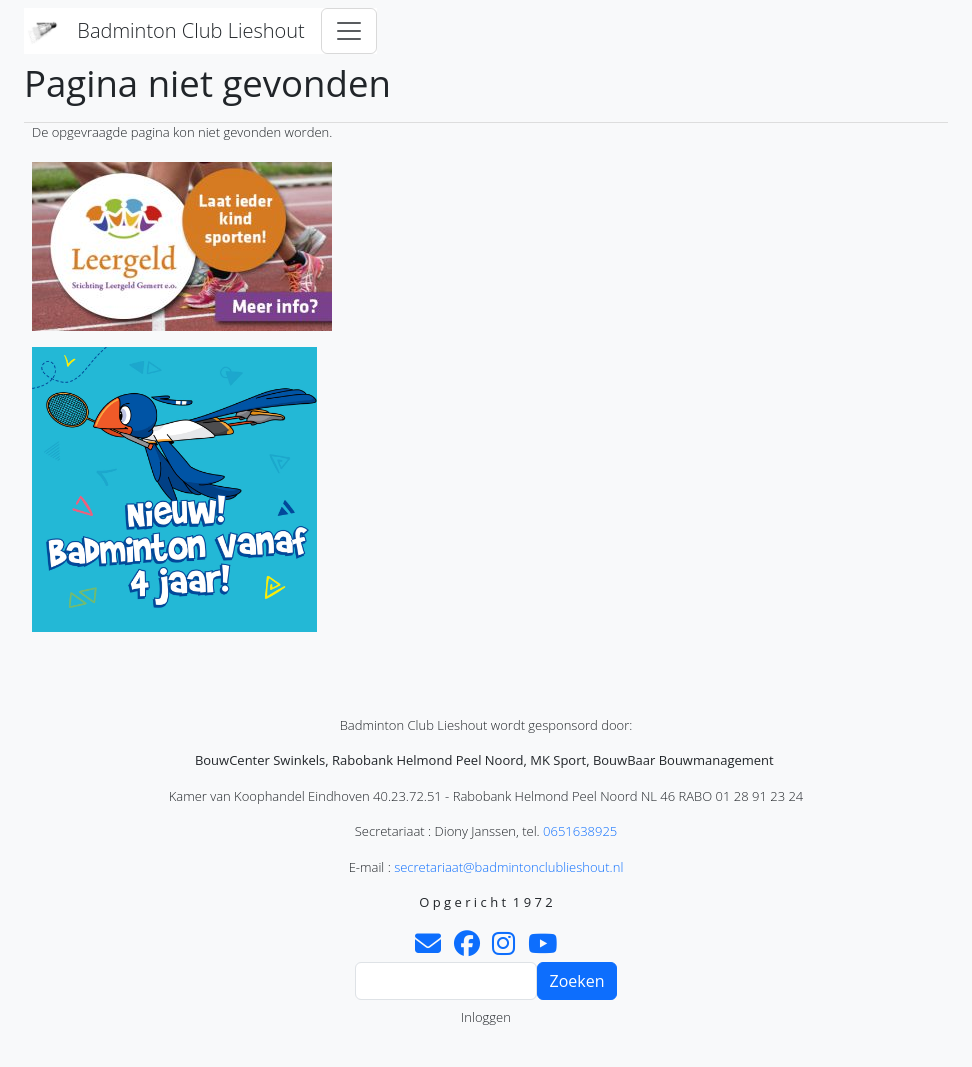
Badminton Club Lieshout (190, 30)
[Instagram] (503, 948)
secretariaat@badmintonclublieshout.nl (508, 867)
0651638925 (580, 831)
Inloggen (486, 1017)
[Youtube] (542, 948)
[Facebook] (467, 948)
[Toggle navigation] (349, 31)
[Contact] (428, 948)
